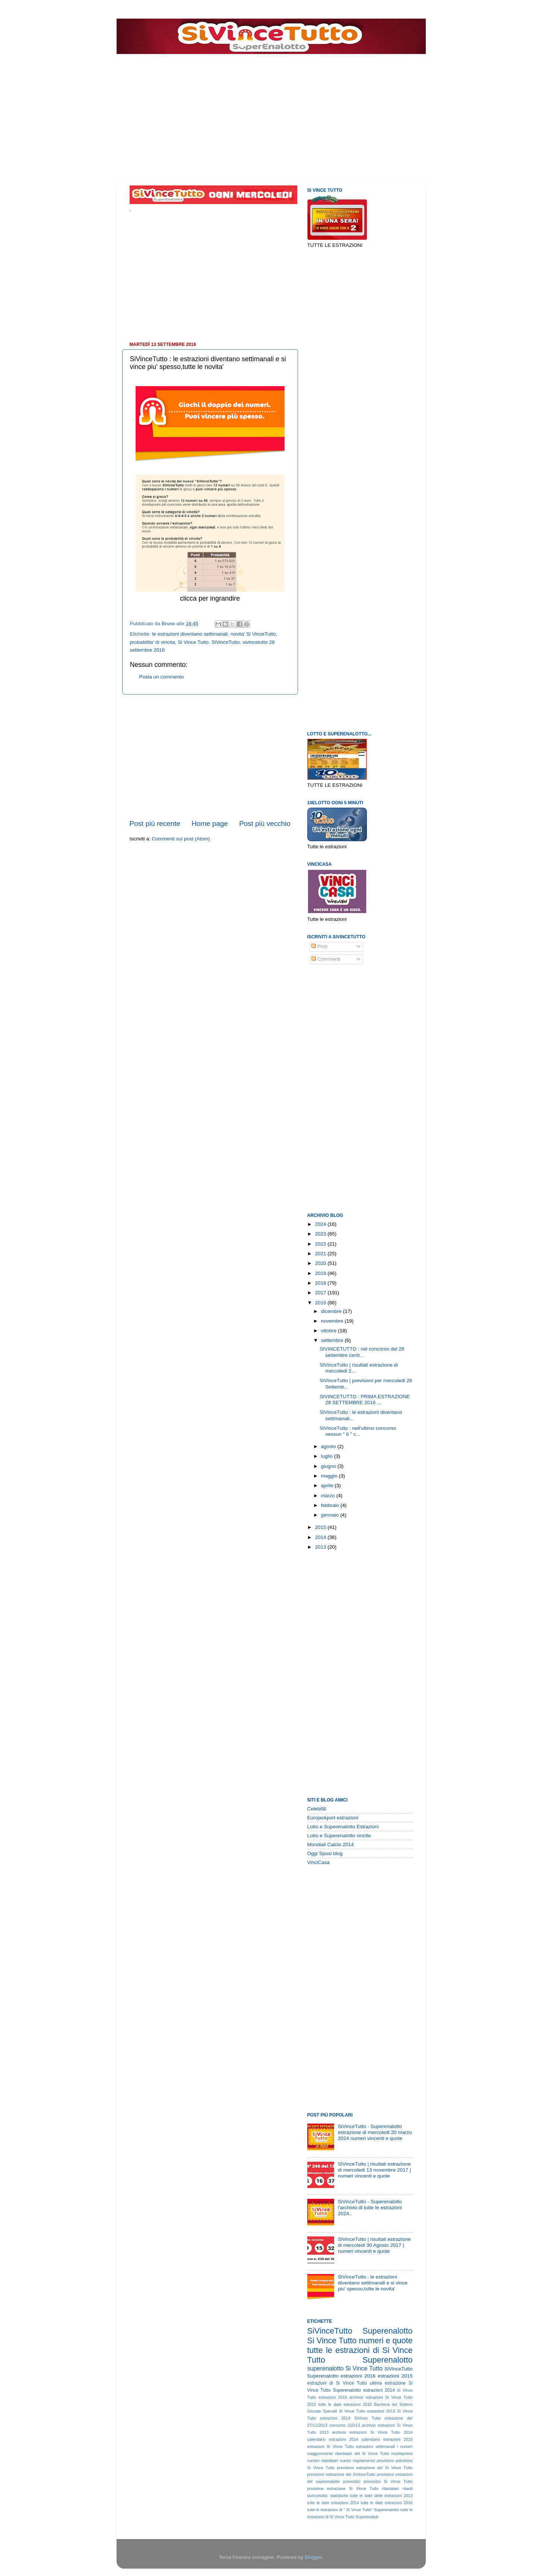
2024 (321, 1224)
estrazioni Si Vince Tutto (330, 2446)
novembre (333, 1321)
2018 (321, 1283)
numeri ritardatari (322, 2460)
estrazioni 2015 (395, 2376)
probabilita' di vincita (152, 642)
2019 (321, 1273)
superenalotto (325, 2368)
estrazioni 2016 (357, 2376)
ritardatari (390, 2488)
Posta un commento (161, 677)
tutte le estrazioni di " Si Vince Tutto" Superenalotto (353, 2509)
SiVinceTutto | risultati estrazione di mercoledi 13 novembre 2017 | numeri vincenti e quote (374, 2170)
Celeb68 (316, 1809)
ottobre (329, 1330)
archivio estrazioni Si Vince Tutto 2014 (372, 2432)
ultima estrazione (388, 2383)
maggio (330, 1476)
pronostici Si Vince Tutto (388, 2481)
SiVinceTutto (226, 642)
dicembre (332, 1311)
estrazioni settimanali (375, 2446)
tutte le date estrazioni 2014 (333, 2502)
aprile (328, 1485)
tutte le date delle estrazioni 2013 (381, 2495)
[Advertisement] (259, 59)
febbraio (331, 1505)
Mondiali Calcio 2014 (330, 1844)
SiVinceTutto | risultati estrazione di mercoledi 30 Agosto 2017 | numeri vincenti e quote (374, 2245)
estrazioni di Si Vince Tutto (337, 2383)
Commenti (325, 959)
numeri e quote (385, 2340)
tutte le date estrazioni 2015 (345, 2404)
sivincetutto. (318, 2495)
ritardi (408, 2488)
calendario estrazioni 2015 (386, 2439)
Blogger (313, 2557)
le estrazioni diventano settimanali (190, 634)
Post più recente (155, 823)
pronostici (351, 2481)
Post (319, 946)
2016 (321, 1303)
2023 (321, 1234)
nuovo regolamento (357, 2460)
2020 (321, 1263)
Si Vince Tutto (193, 642)
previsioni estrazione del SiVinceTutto (341, 2474)
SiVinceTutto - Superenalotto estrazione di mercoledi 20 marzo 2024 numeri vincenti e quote (375, 2132)
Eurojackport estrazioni (332, 1817)
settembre (333, 1340)
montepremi (401, 2453)
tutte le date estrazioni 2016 (386, 2502)
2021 (321, 1253)
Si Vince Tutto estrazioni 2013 (367, 2411)
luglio (327, 1456)
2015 (321, 1527)
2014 (321, 1537)
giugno (329, 1466)
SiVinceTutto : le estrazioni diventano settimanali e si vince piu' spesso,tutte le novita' (373, 2283)
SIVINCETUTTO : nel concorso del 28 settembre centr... (362, 1352)
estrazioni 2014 (379, 2390)
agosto (329, 1446)
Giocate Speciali (322, 2411)
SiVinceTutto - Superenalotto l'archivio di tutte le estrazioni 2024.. (370, 2207)
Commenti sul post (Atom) (181, 839)
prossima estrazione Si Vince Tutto (343, 2488)
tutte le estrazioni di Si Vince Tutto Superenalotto (360, 2355)
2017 (321, 1292)
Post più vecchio (265, 823)
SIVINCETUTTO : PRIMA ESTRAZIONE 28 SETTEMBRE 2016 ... (365, 1399)
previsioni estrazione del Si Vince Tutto (375, 2467)
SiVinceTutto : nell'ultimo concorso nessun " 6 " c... (358, 1431)
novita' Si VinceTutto (253, 634)
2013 (321, 1547)
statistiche (339, 2495)
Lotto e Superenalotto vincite (339, 1835)
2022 (321, 1244)
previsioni (385, 2460)
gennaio (330, 1515)
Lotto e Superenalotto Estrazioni (343, 1826)
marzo (328, 1495)
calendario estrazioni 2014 (332, 2439)
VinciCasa (318, 1862)
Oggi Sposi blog (325, 1853)
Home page (209, 823)
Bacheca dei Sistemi (393, 2404)
